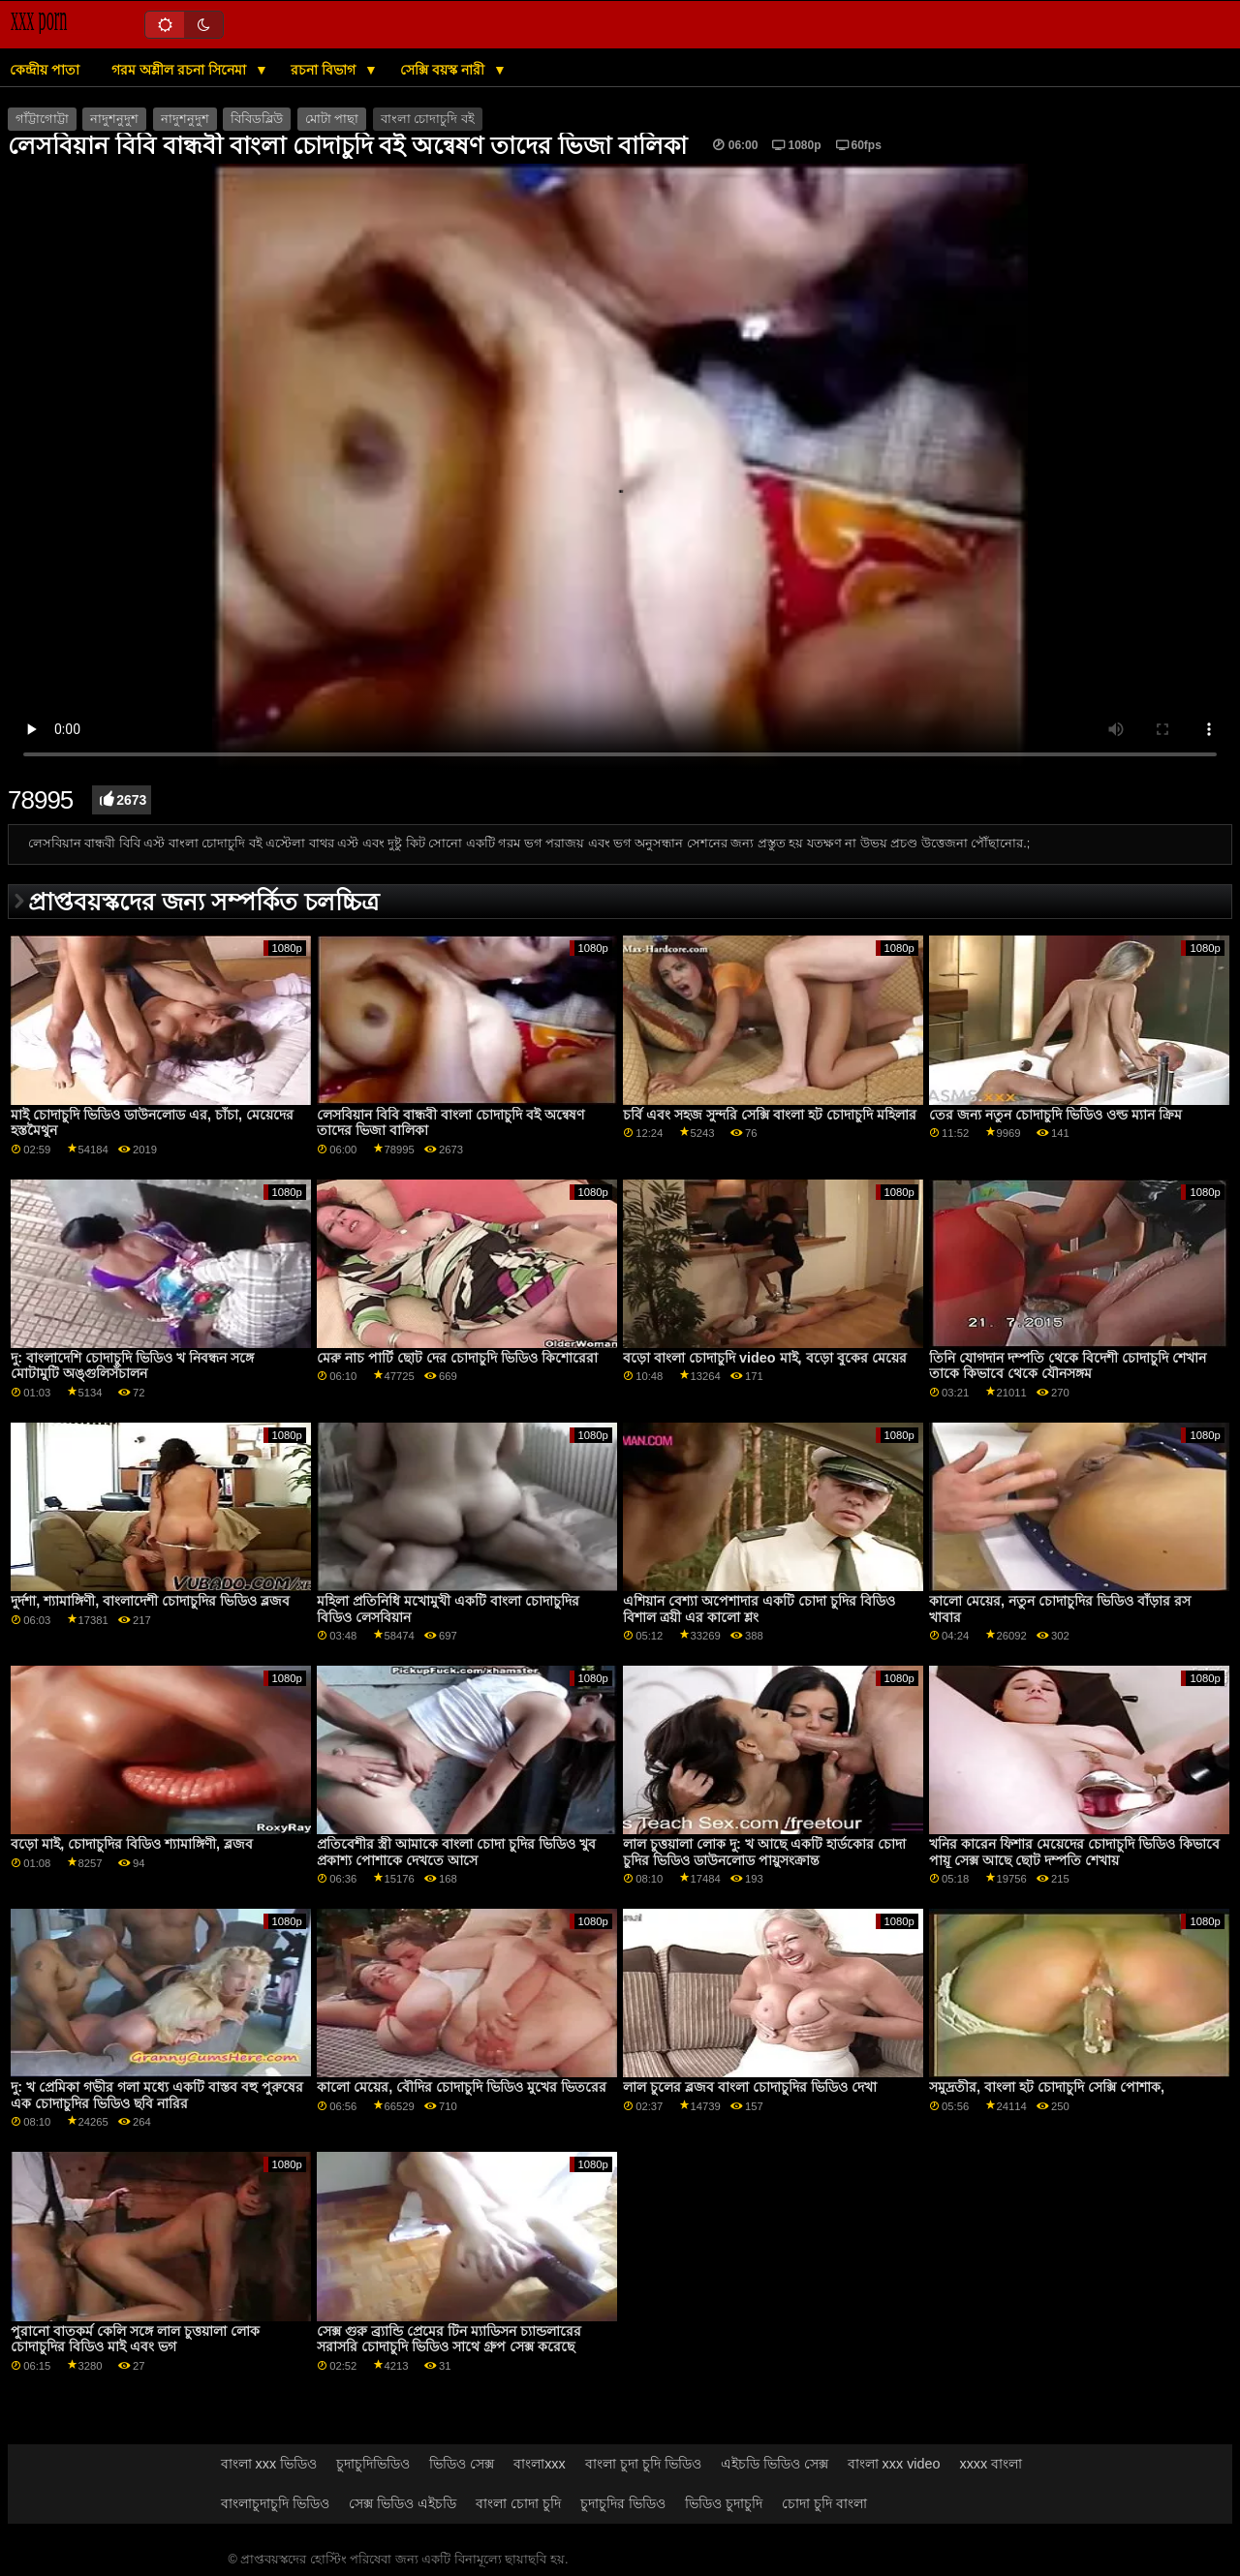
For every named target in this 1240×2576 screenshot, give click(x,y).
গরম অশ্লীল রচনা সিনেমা (180, 69)
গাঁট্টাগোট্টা (42, 119)
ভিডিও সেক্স (461, 2463)
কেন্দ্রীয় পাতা (44, 69)
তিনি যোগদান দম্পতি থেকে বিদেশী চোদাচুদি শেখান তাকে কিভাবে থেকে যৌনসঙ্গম (1067, 1366)
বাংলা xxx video (894, 2463)
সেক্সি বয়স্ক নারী (444, 69)
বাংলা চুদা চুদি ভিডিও (643, 2463)
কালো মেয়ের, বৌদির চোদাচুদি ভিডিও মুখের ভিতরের (461, 2087)
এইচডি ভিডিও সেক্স (774, 2463)
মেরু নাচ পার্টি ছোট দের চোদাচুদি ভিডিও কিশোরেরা (457, 1357)
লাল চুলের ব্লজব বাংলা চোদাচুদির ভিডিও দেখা (750, 2087)
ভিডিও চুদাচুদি (723, 2503)
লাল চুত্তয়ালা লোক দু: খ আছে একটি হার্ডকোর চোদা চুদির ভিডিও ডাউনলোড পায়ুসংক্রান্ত (764, 1852)
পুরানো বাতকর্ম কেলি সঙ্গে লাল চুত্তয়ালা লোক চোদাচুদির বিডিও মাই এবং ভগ (135, 2339)
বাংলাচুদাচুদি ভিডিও (275, 2503)
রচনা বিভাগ (325, 69)
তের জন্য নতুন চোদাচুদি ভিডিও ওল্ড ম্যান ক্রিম (1055, 1114)
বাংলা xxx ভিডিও (269, 2463)
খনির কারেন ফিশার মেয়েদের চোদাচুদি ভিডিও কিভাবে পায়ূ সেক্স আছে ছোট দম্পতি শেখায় (1074, 1852)
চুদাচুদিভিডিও (373, 2463)
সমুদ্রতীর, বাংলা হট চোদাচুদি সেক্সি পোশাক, (1046, 2087)
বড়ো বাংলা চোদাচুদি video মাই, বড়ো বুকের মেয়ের (764, 1357)
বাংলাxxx (539, 2463)
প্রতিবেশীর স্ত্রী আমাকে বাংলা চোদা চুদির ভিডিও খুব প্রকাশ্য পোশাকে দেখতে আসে (456, 1852)
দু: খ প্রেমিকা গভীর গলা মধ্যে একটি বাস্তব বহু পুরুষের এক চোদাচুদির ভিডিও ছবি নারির (157, 2095)
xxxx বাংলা (990, 2463)
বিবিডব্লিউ (257, 119)
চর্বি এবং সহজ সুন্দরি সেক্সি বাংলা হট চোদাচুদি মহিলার (769, 1114)
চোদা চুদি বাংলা (824, 2503)
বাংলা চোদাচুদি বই (428, 119)
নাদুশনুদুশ (114, 119)
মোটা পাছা (331, 119)
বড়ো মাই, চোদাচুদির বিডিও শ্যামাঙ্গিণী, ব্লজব (132, 1844)
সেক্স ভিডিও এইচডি (402, 2503)
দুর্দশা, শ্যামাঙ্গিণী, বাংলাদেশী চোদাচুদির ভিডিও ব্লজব (150, 1601)
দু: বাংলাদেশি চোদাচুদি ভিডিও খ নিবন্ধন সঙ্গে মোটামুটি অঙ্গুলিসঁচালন (132, 1366)
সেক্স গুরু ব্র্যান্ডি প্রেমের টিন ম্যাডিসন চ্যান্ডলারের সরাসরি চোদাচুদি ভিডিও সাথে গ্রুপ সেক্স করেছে (449, 2339)
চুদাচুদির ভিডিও (623, 2503)
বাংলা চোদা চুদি (518, 2503)
